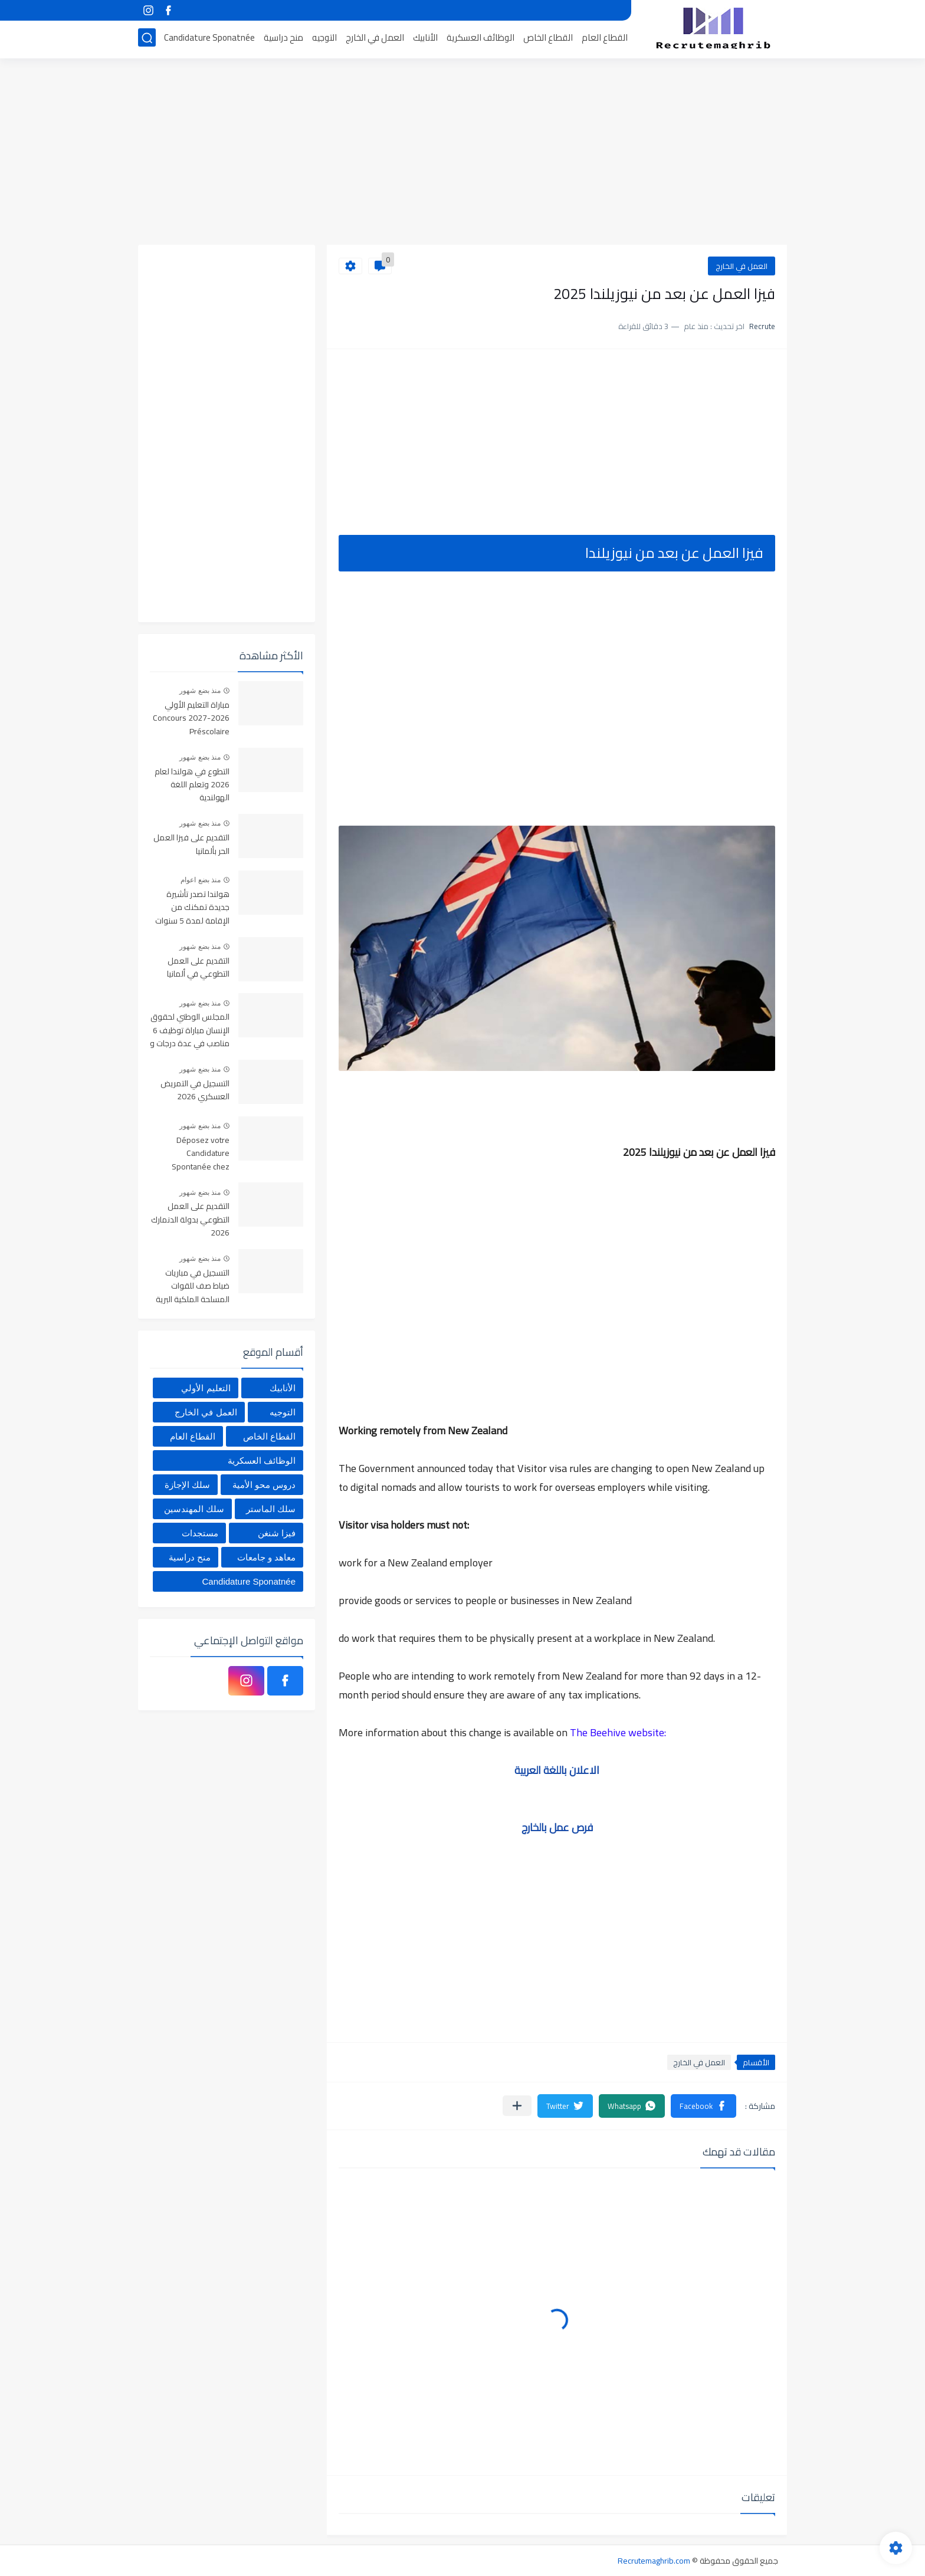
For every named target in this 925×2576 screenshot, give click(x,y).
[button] (703, 2106)
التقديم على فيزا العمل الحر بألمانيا (191, 844)
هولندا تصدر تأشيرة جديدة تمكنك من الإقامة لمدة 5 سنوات (192, 908)
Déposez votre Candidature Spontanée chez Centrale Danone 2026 (199, 1153)
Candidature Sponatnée (209, 39)
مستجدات (200, 1533)
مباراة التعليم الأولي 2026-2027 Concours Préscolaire (191, 718)
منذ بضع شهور (200, 690)
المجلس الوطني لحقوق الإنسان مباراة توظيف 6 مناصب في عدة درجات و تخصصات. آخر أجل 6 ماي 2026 (189, 1030)
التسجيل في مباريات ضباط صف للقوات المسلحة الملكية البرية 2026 (192, 1286)
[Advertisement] (462, 153)
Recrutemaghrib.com (654, 2560)
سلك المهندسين (194, 1509)
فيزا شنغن (277, 1533)
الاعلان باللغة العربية (556, 1770)
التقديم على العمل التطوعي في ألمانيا (198, 967)
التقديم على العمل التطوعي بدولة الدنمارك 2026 (190, 1220)
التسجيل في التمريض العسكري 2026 (194, 1090)
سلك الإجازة (187, 1485)
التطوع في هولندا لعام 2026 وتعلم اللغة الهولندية (192, 785)
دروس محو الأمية (264, 1485)
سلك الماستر (271, 1509)
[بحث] (147, 39)
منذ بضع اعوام (201, 880)
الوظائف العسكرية (480, 39)
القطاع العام (605, 39)
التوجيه (324, 39)
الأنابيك (425, 39)
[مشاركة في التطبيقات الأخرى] (517, 2105)
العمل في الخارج (375, 39)
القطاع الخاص (548, 39)
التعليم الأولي (205, 1388)
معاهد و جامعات (266, 1557)
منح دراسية (283, 39)
